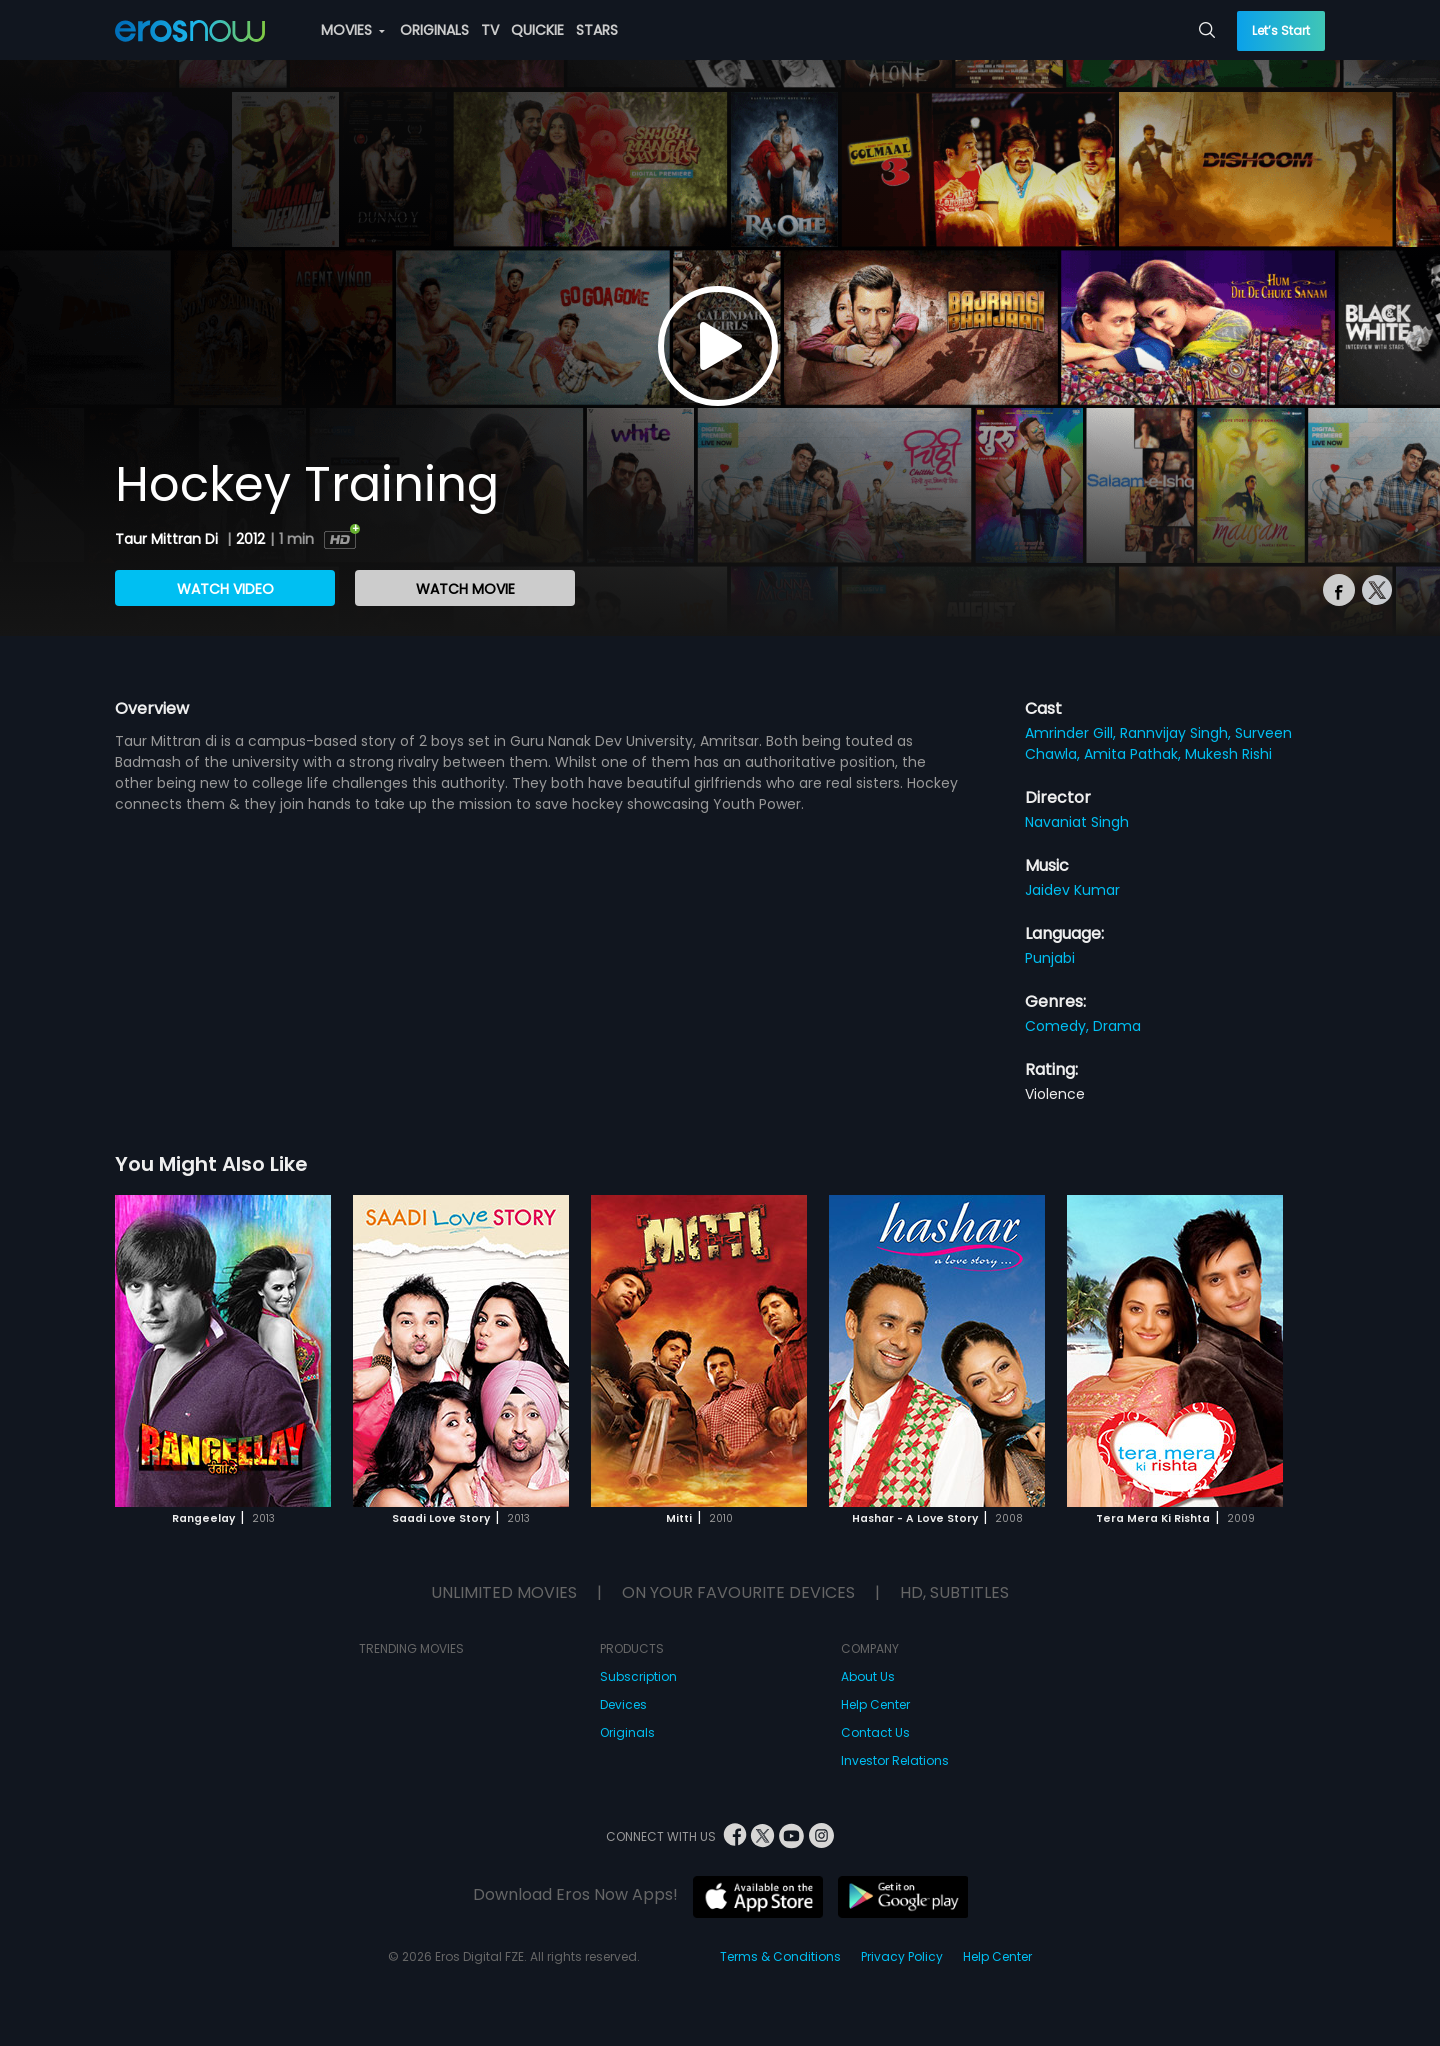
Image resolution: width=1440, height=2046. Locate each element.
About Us (868, 1676)
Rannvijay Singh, (1177, 733)
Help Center (875, 1704)
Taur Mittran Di (168, 539)
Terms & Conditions (780, 1956)
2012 (250, 539)
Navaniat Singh (1077, 822)
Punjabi (1050, 958)
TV (490, 30)
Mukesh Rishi (1228, 754)
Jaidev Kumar (1072, 890)
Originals (627, 1732)
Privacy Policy (902, 1956)
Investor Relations (895, 1760)
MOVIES (353, 30)
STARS (597, 30)
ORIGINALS (434, 30)
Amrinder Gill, (1072, 733)
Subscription (638, 1676)
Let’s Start (1281, 30)
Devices (623, 1704)
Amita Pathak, (1134, 754)
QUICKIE (537, 30)
